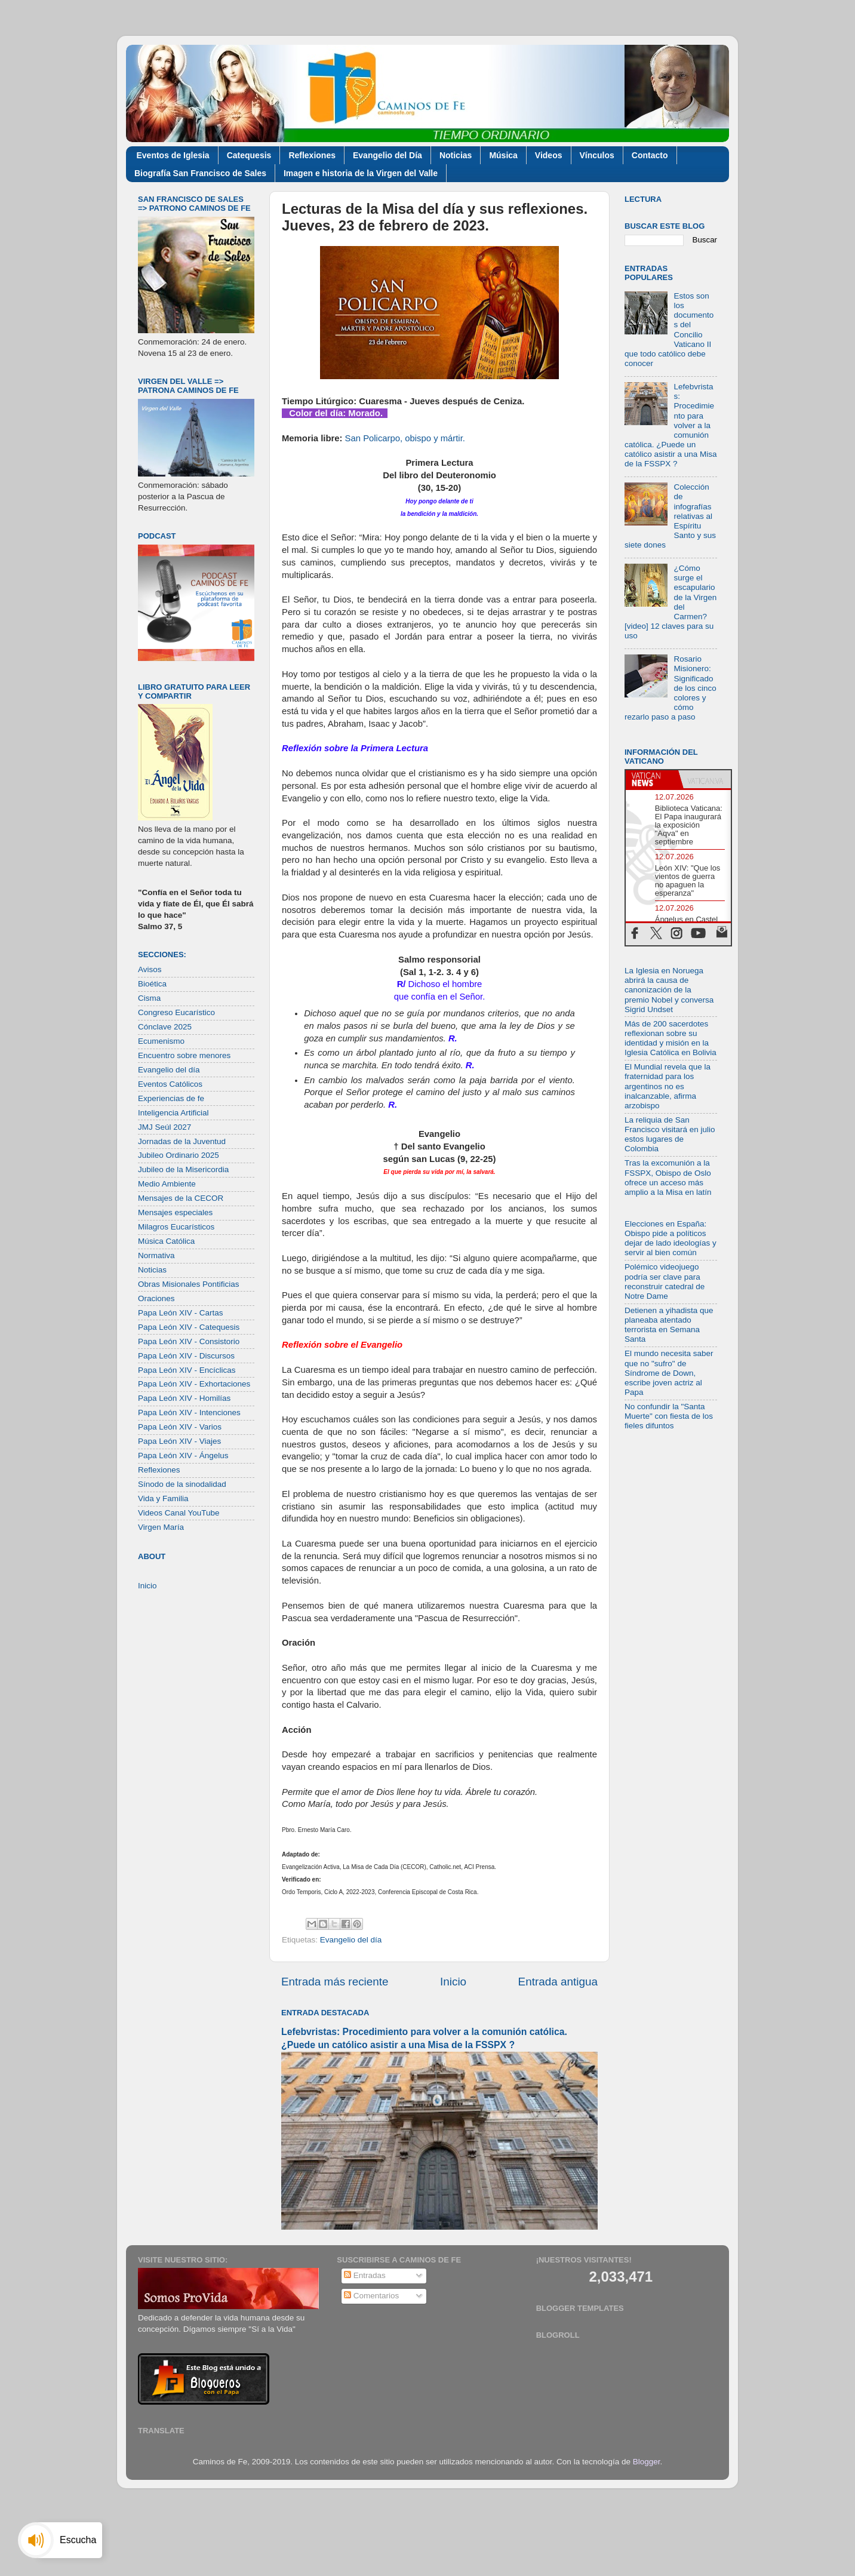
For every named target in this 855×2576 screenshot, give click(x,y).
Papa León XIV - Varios (180, 1426)
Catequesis (249, 155)
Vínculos (597, 155)
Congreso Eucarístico (176, 1012)
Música (503, 155)
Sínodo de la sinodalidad (182, 1484)
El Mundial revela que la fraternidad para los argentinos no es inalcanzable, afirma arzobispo (668, 1086)
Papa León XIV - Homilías (184, 1398)
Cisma (149, 998)
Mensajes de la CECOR (180, 1198)
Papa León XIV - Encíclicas (187, 1370)
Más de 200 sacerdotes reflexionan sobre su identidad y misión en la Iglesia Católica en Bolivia (670, 1038)
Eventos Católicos (170, 1084)
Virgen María (161, 1527)
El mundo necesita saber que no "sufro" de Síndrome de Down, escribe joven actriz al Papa (669, 1373)
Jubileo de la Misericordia (183, 1169)
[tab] (652, 779)
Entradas (365, 2275)
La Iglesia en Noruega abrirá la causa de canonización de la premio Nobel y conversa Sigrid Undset (669, 990)
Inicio (453, 1981)
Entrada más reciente (335, 1981)
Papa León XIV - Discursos (186, 1355)
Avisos (150, 969)
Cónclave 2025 (165, 1026)
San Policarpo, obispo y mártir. (405, 438)
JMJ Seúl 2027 (164, 1127)
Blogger (646, 2461)
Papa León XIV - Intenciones (189, 1412)
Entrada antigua (558, 1981)
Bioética (152, 983)
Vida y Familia (163, 1498)
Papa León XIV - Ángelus (183, 1455)
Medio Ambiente (167, 1183)
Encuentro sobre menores (184, 1055)
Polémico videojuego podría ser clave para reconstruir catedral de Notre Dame (665, 1281)
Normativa (156, 1255)
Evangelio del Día (387, 155)
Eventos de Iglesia (173, 155)
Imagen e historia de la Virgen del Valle (361, 173)
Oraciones (156, 1298)
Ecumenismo (161, 1041)
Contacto (650, 155)
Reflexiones (312, 155)
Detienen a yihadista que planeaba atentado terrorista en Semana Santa (669, 1325)
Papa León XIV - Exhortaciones (194, 1383)
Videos (548, 155)
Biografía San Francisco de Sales (200, 173)
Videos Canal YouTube (179, 1512)
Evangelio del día (351, 1939)
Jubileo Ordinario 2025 (178, 1155)
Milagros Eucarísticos (176, 1226)
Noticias (455, 155)
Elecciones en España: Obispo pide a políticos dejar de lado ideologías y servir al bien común (670, 1238)
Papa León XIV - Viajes (179, 1441)
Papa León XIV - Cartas (180, 1312)
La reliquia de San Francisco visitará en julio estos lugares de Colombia (670, 1134)
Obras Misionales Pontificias (188, 1284)
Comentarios (371, 2295)
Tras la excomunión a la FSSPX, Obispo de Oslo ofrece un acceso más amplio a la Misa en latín (668, 1177)
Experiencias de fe (171, 1098)
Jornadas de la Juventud (182, 1141)
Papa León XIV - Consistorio (188, 1341)
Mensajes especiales (175, 1212)
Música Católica (166, 1241)
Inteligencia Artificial (173, 1112)
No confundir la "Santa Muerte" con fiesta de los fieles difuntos (669, 1416)
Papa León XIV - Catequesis (188, 1327)
